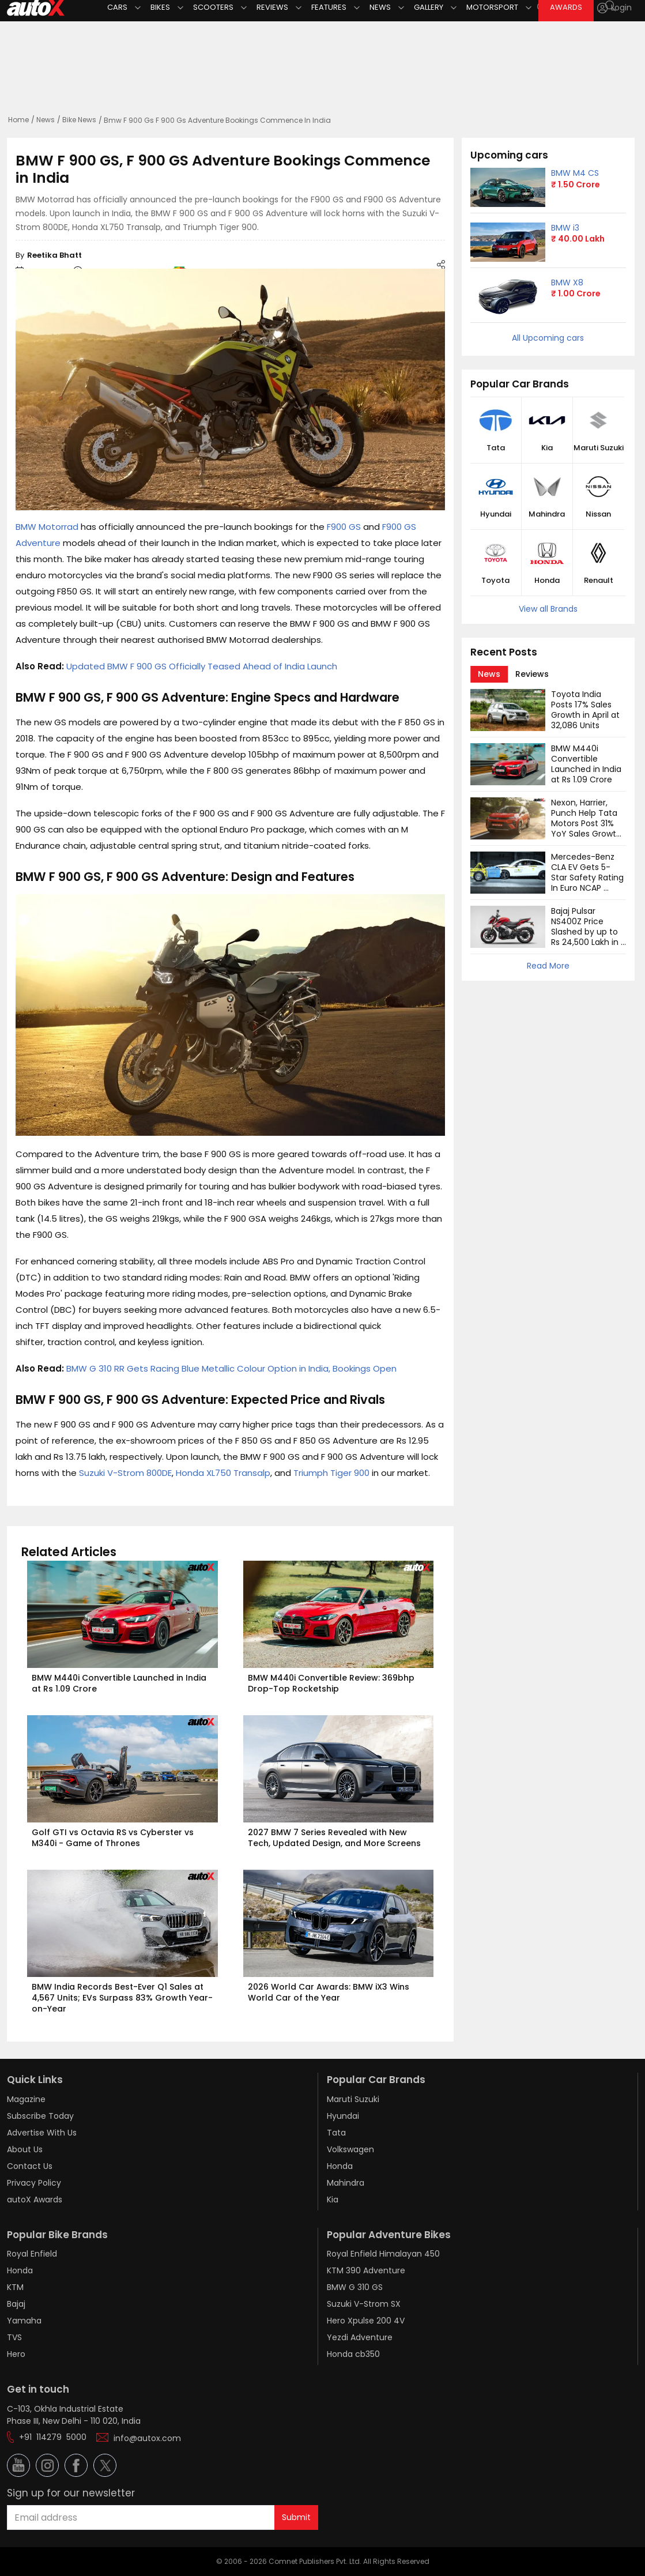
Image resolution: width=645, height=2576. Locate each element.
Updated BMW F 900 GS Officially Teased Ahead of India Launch (201, 666)
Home (18, 120)
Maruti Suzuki (599, 448)
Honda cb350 (353, 2354)
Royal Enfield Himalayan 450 (383, 2253)
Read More (548, 965)
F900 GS (344, 527)
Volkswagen (350, 2149)
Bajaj (16, 2304)
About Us (25, 2149)
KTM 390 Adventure (366, 2270)
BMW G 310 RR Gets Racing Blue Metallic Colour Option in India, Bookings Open (231, 1368)
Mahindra (547, 514)
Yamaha (24, 2320)
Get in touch (38, 2389)
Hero (16, 2354)
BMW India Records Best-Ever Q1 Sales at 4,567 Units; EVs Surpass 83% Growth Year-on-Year (122, 1997)
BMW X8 (567, 282)
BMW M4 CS (575, 173)
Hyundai (495, 514)
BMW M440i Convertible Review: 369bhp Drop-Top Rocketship (332, 1683)
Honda (547, 581)
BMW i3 (565, 228)
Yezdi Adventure (360, 2337)
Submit (296, 2517)
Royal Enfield (32, 2253)
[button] (604, 7)
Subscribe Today (40, 2116)
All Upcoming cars (548, 338)
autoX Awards (34, 2199)
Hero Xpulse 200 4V (366, 2320)
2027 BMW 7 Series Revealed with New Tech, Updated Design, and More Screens (334, 1837)
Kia (547, 448)
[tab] (489, 674)
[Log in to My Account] (614, 7)
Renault (598, 581)
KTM (15, 2287)
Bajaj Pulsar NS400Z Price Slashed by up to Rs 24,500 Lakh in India (586, 931)
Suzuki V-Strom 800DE (125, 1473)
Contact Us (29, 2166)
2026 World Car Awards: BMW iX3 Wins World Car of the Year (330, 1992)
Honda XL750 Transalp (223, 1473)
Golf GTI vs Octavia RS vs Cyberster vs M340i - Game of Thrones (114, 1837)
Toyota (495, 581)
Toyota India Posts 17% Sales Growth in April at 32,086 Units (586, 709)
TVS (14, 2337)
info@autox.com (147, 2438)
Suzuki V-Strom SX (364, 2304)
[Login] (614, 7)
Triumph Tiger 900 (331, 1473)
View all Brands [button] (548, 609)
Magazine (26, 2099)
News (45, 120)
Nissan (598, 514)
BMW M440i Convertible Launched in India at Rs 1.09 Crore (120, 1683)
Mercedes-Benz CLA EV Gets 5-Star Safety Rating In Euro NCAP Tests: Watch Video (588, 882)
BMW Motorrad (47, 527)
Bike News (79, 120)
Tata (495, 448)
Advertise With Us (42, 2132)
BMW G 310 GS (355, 2287)
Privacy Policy (34, 2183)
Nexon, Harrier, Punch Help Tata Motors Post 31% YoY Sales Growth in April (587, 823)
